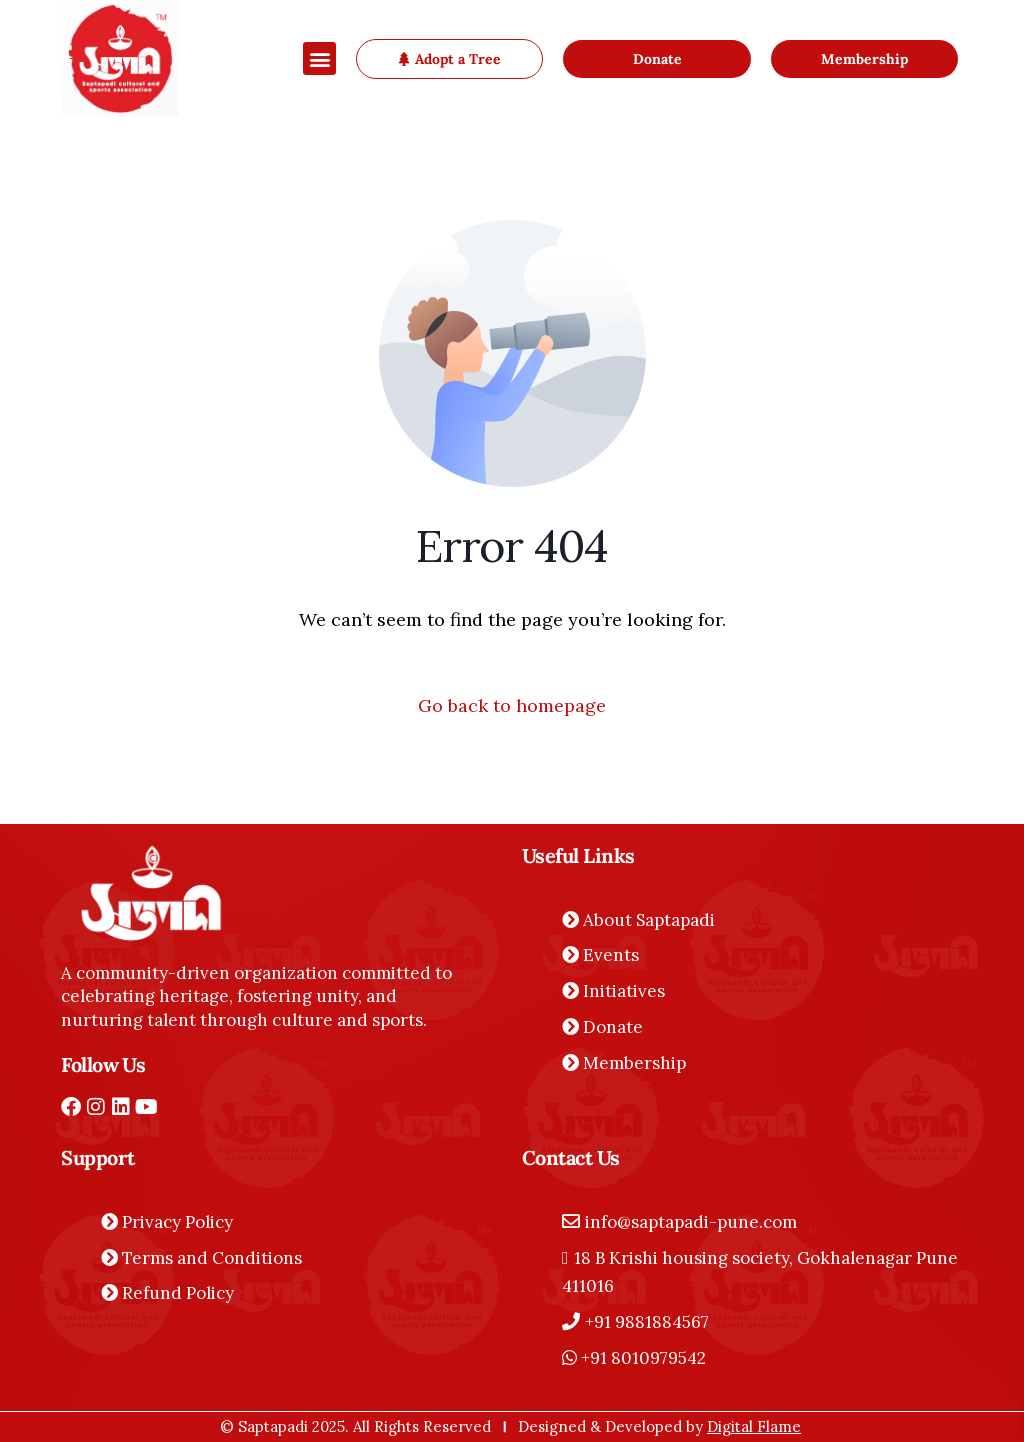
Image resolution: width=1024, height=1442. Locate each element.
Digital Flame (754, 1426)
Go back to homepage (512, 705)
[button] (319, 58)
